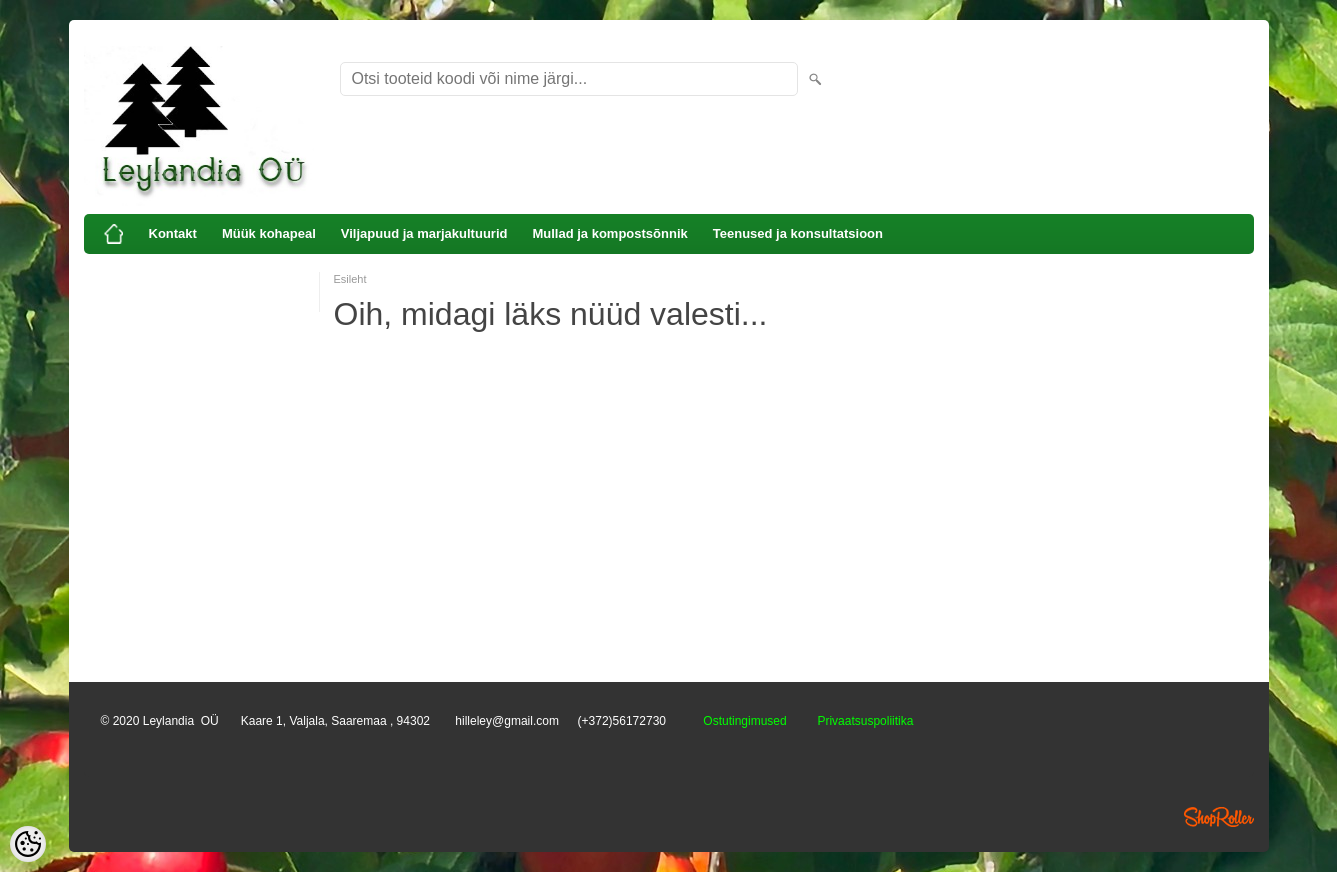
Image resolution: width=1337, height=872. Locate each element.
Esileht (350, 279)
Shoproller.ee (1219, 817)
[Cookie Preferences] (28, 844)
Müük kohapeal (269, 233)
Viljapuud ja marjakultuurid (424, 233)
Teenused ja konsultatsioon (798, 233)
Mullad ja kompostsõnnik (609, 233)
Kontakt (173, 233)
